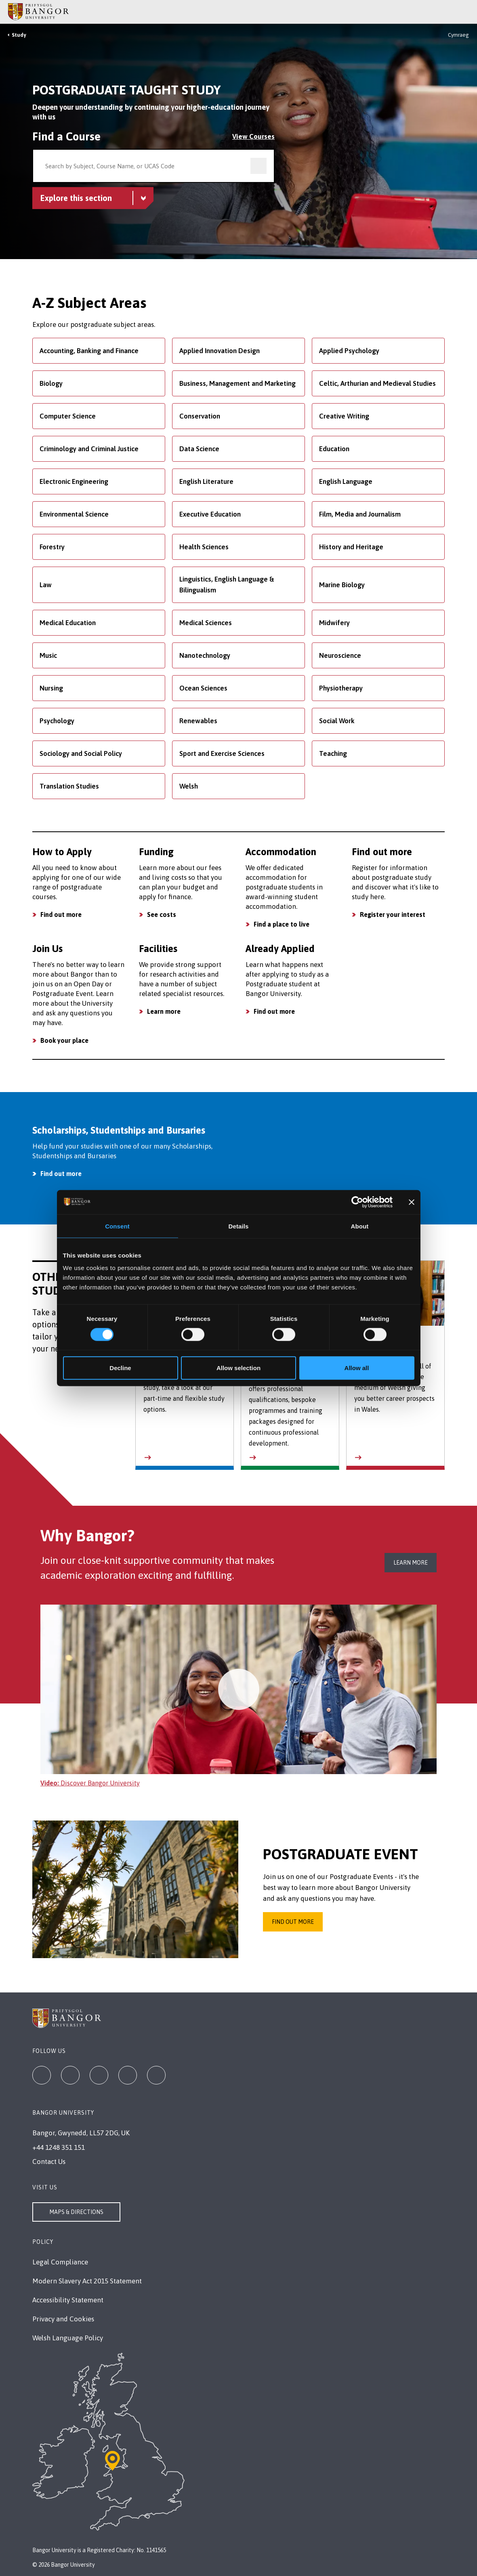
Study (19, 35)
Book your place (64, 1040)
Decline (120, 1367)
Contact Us (48, 2161)
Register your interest (392, 914)
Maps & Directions (76, 2212)
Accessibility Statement (67, 2300)
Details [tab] (239, 1225)
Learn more (164, 1011)
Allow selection (238, 1367)
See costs (161, 914)
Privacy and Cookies (63, 2319)
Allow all (357, 1367)
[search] (258, 166)
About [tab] (360, 1225)
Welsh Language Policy (67, 2338)
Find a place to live (281, 924)
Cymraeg (458, 35)
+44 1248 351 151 (58, 2147)
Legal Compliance (60, 2262)
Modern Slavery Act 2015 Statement (87, 2281)
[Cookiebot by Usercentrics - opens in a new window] (357, 1202)
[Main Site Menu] (453, 12)
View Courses (253, 136)
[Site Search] (465, 12)
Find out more (61, 914)
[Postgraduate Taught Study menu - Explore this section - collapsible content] (92, 198)
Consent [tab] (117, 1225)
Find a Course (66, 136)
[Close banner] (411, 1202)
